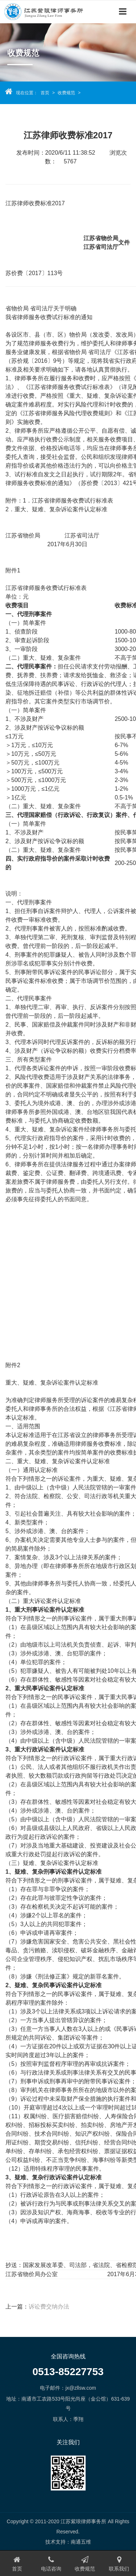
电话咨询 (51, 2564)
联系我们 (119, 2564)
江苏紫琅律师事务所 (47, 11)
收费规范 (66, 92)
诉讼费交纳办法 (49, 2306)
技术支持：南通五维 (68, 2542)
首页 (45, 92)
